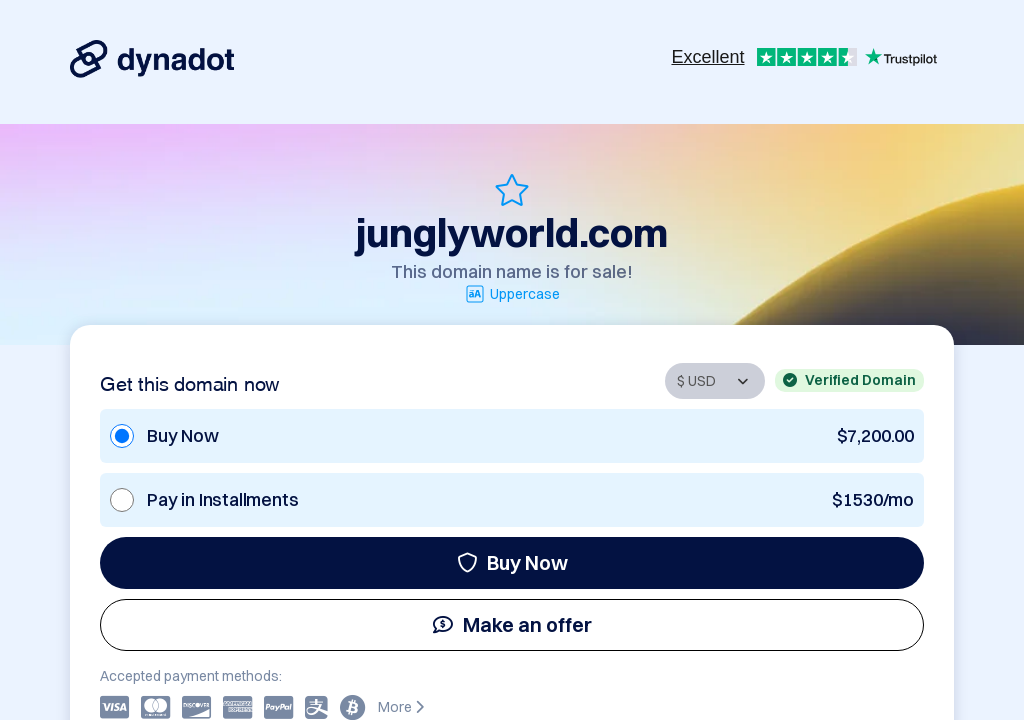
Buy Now (512, 562)
